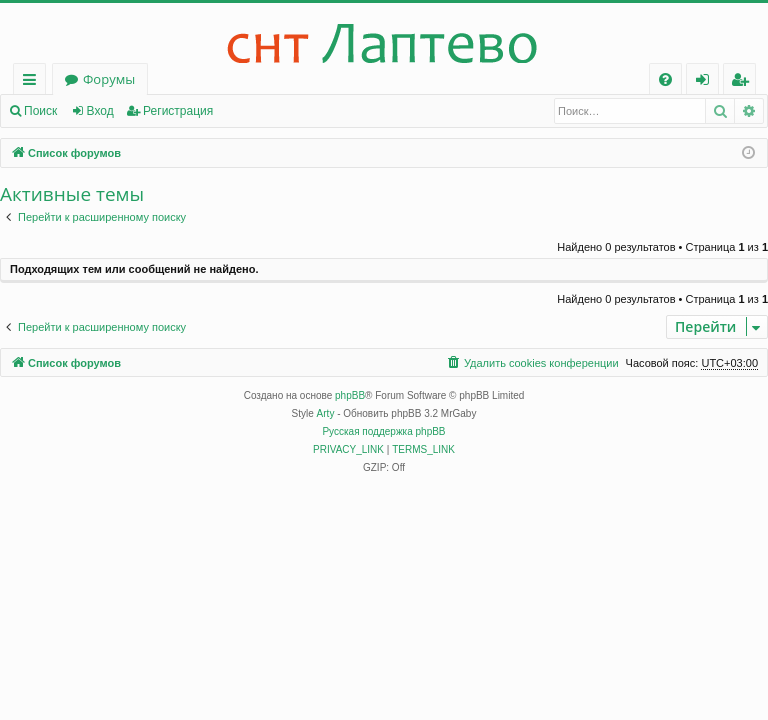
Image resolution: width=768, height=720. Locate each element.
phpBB (350, 395)
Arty (326, 413)
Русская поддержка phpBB (383, 431)
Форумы (109, 79)
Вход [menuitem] (706, 82)
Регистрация (178, 111)
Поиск (40, 111)
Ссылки (33, 82)
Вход (100, 111)
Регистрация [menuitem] (744, 82)
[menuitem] (665, 79)
